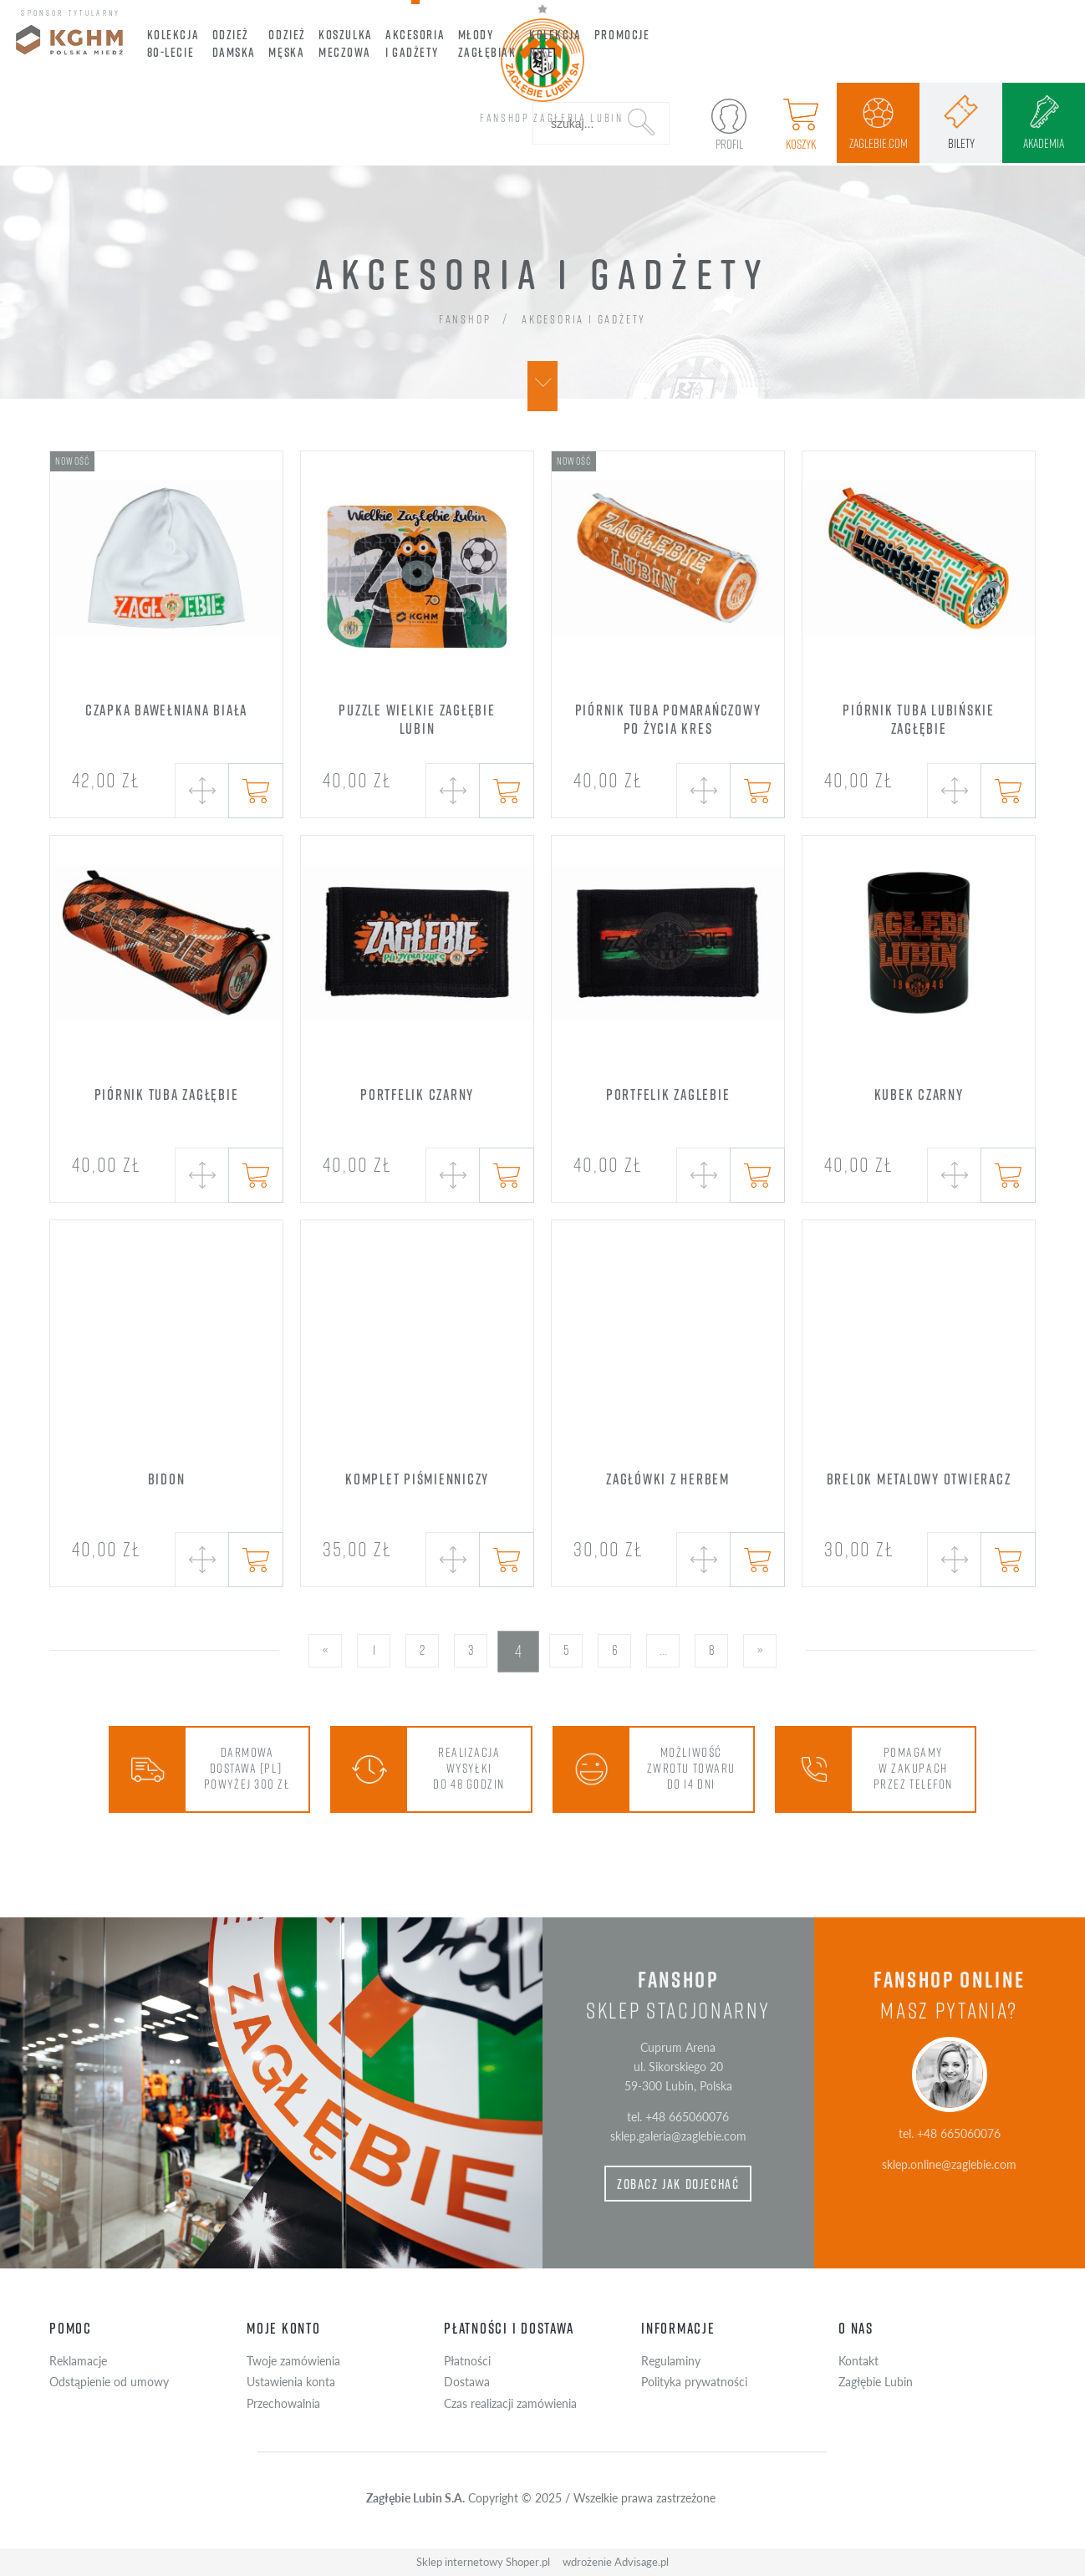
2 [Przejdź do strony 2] (422, 1650)
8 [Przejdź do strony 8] (712, 1650)
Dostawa (467, 2381)
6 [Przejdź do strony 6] (615, 1650)
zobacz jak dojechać (678, 2184)
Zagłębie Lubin (875, 2381)
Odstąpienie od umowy (109, 2381)
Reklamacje (78, 2360)
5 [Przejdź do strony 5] (566, 1650)
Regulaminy (670, 2360)
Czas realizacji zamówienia (510, 2403)
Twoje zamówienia (293, 2360)
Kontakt (858, 2360)
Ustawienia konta (291, 2381)
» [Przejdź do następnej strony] (759, 1650)
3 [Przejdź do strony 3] (470, 1650)
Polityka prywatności (694, 2381)
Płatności (467, 2360)
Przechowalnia (283, 2403)
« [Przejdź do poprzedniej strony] (325, 1650)
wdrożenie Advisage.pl (616, 2561)
